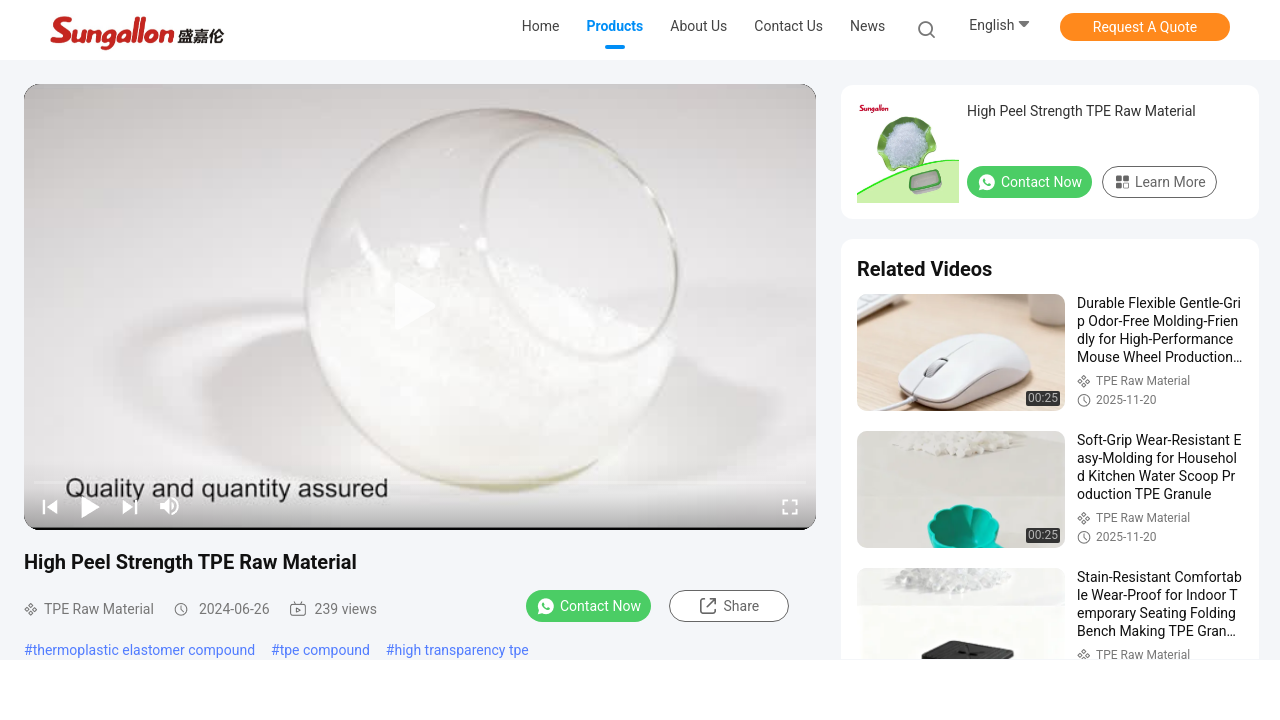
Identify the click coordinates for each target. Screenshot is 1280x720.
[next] (130, 506)
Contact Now (588, 606)
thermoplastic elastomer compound (144, 650)
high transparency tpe (461, 650)
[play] (420, 307)
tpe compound (325, 650)
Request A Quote (1145, 27)
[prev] (50, 506)
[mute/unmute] (170, 506)
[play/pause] (90, 506)
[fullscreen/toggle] (790, 506)
